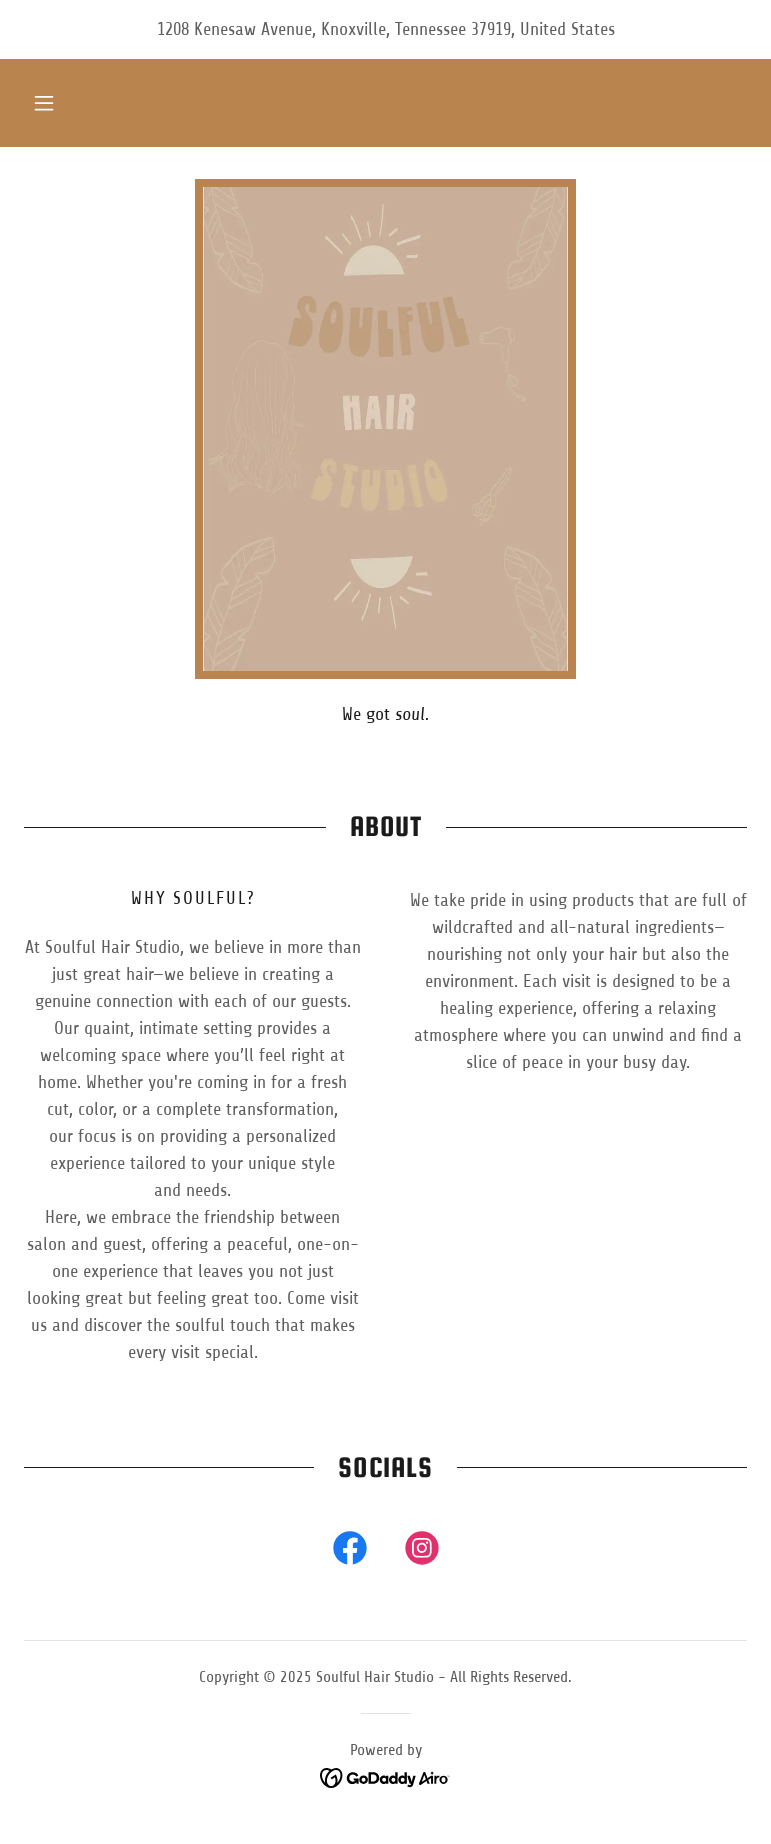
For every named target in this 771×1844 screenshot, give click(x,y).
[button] (44, 103)
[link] (350, 1552)
